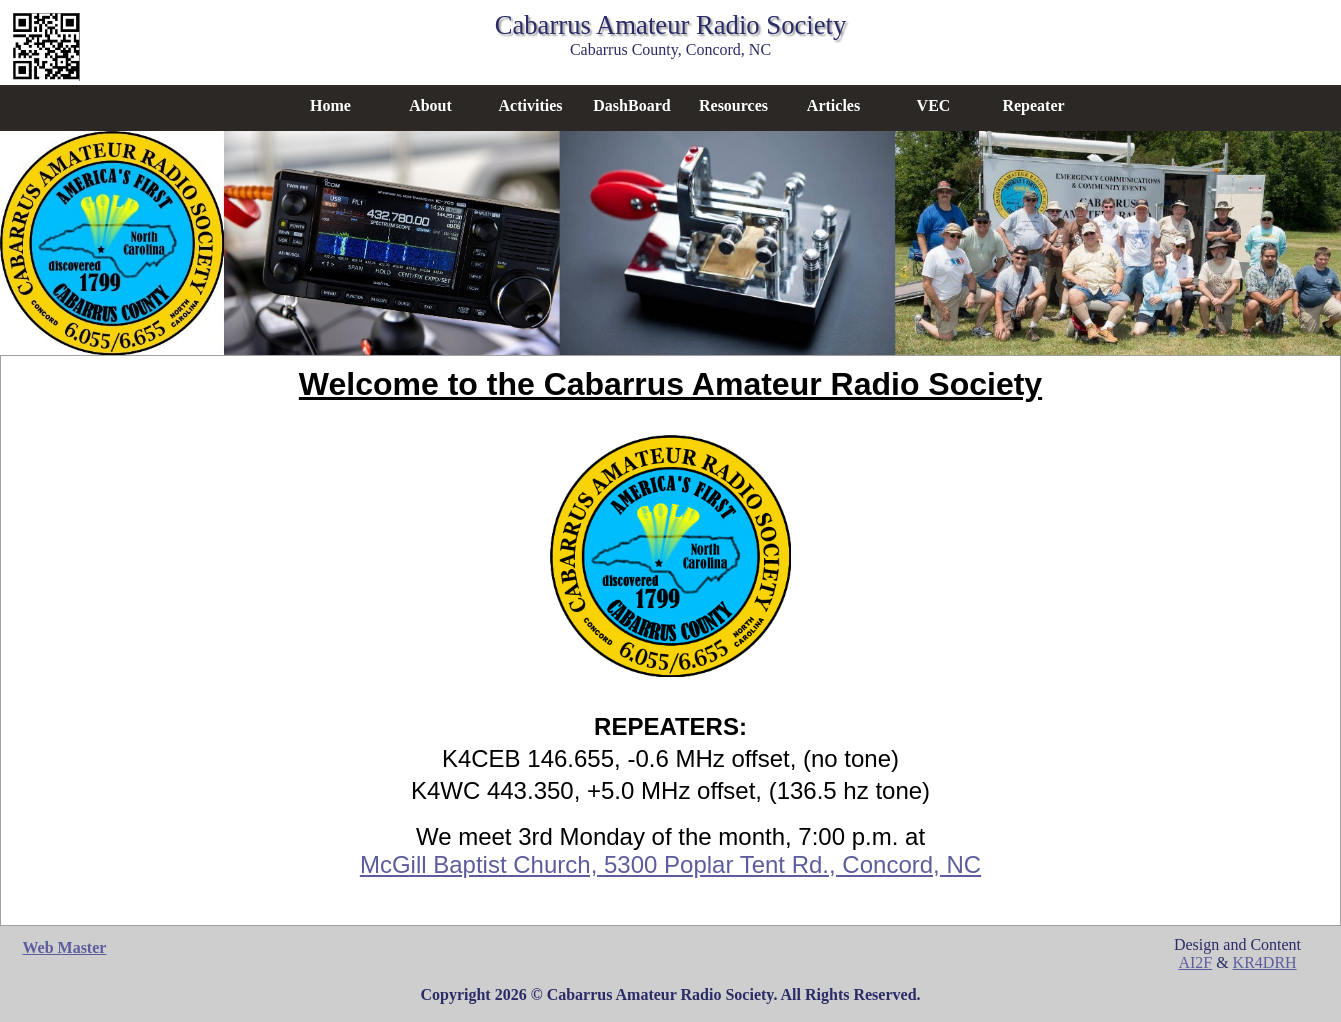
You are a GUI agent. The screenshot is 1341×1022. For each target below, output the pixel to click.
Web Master (64, 947)
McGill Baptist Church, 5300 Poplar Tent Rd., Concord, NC (670, 864)
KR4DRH (1265, 962)
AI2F (1195, 962)
